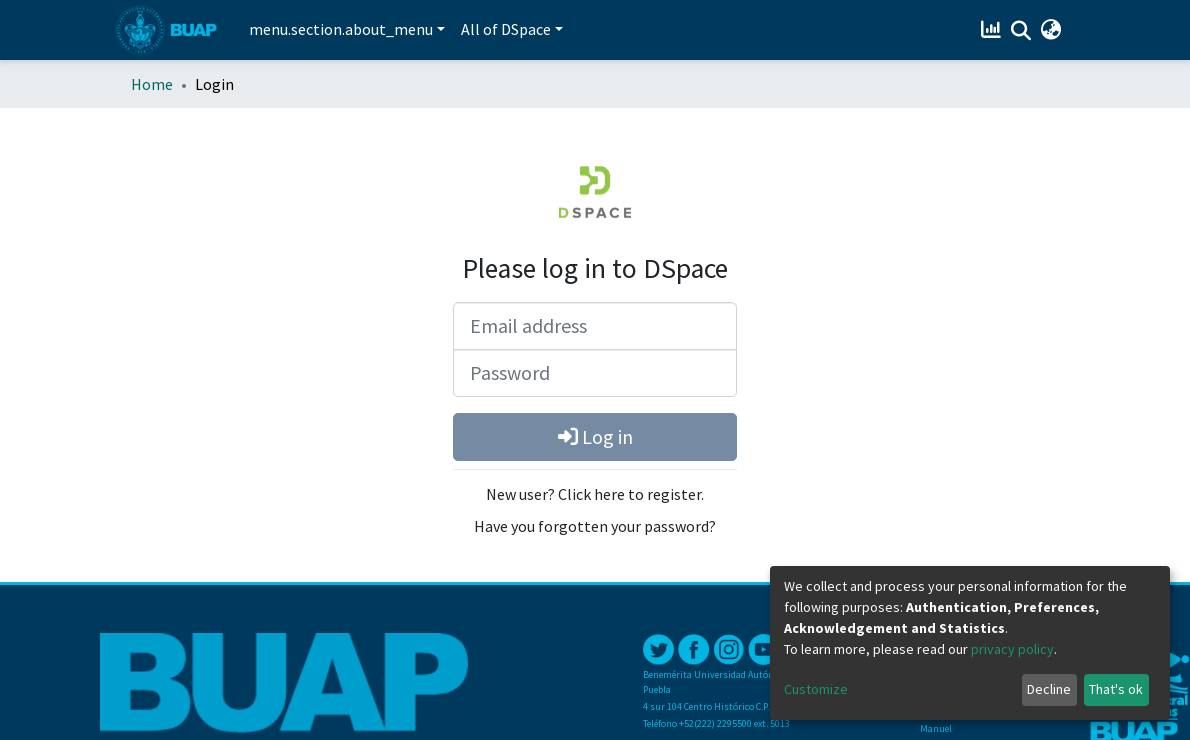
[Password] (595, 373)
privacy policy (1012, 649)
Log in (595, 436)
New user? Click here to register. (595, 494)
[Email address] (595, 326)
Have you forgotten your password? (595, 526)
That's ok (1116, 689)
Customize (816, 689)
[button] (1050, 30)
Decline (1049, 689)
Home (152, 84)
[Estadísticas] (992, 30)
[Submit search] (1020, 31)
